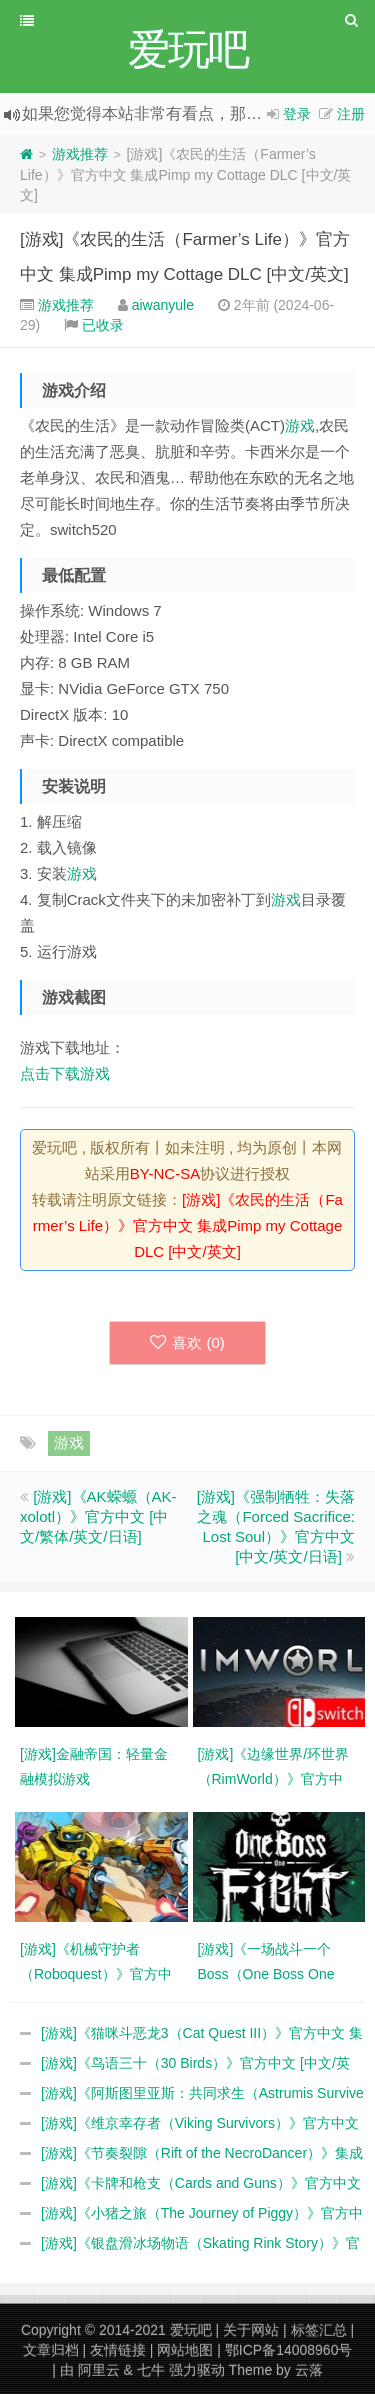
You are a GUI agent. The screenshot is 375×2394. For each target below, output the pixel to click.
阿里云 (99, 2370)
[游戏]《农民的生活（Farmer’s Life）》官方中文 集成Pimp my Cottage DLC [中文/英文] (188, 1225)
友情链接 (118, 2350)
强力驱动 (197, 2370)
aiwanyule (163, 305)
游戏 (300, 425)
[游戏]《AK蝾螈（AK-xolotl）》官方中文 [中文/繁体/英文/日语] (98, 1516)
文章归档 (51, 2350)
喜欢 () (187, 1342)
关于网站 (251, 2330)
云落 (309, 2370)
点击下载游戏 (65, 1073)
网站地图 (185, 2350)
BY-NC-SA (165, 1173)
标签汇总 (319, 2330)
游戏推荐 (80, 154)
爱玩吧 (191, 2330)
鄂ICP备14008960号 (289, 2350)
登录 (297, 114)
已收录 (103, 325)
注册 (351, 114)
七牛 (151, 2370)
